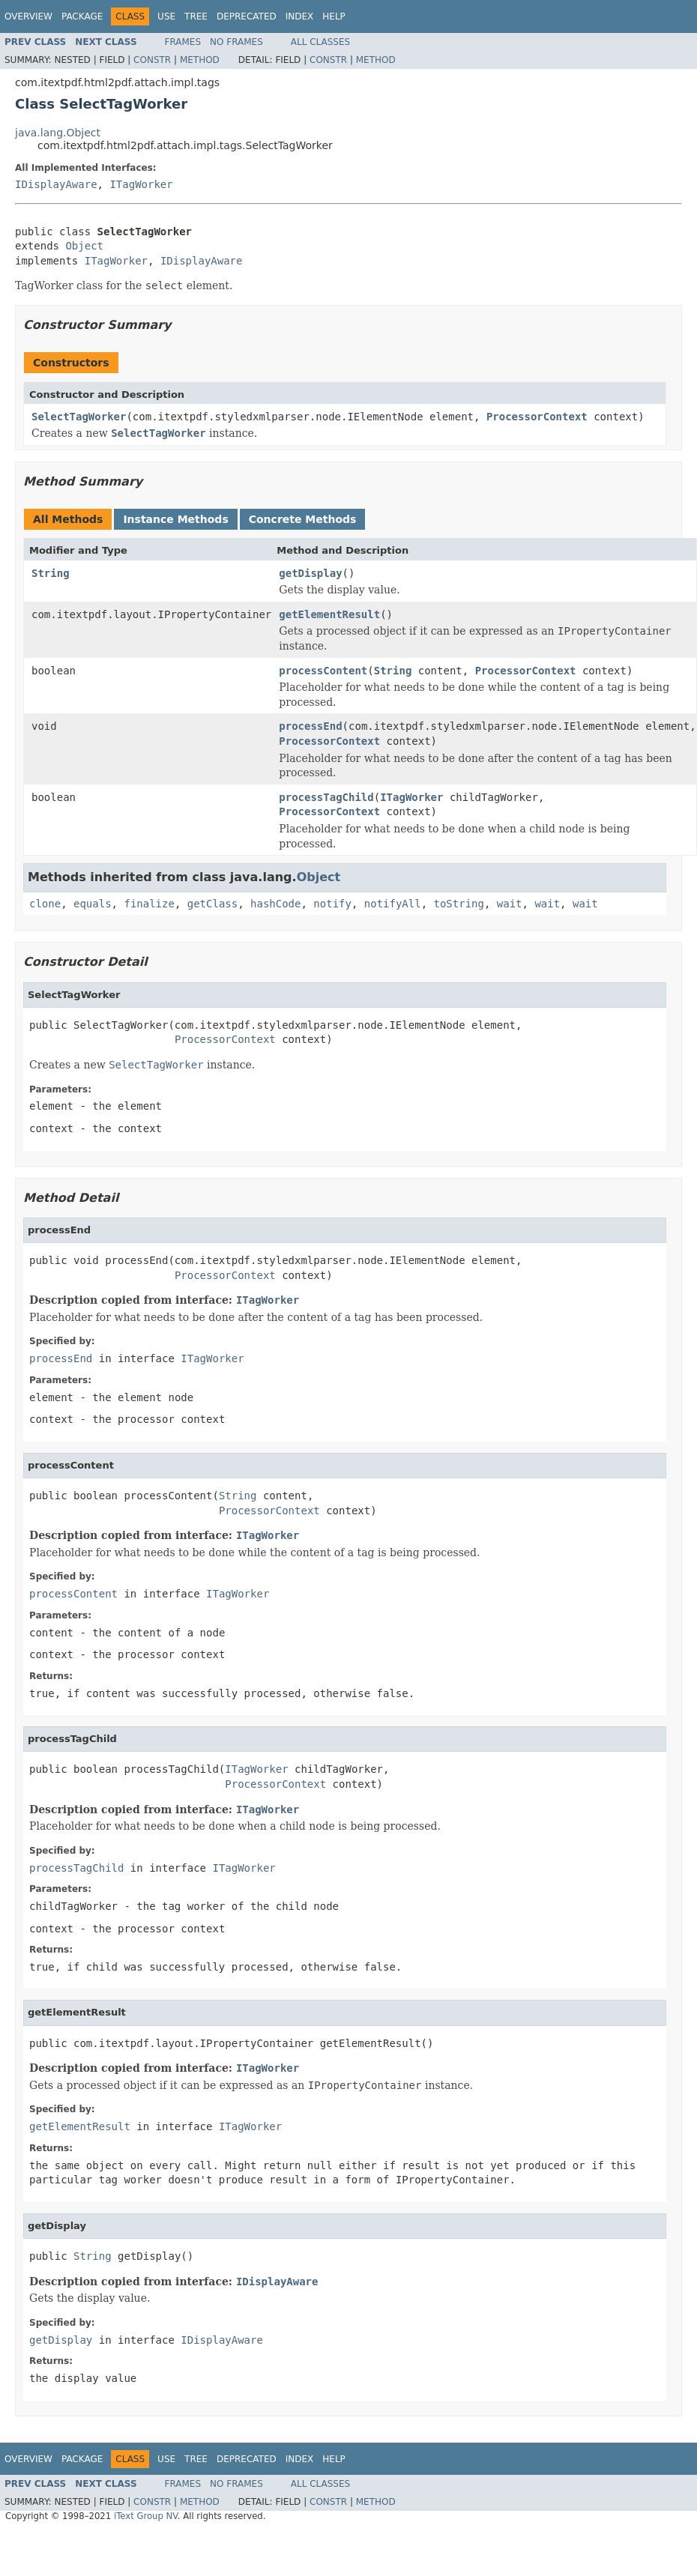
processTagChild (326, 797)
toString (459, 904)
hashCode (275, 904)
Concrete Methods (303, 519)
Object (84, 246)
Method (200, 60)
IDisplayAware (56, 184)
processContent (323, 671)
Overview (28, 16)
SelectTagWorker (78, 417)
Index (300, 16)
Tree (196, 16)
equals (92, 904)
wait (509, 904)
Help (334, 16)
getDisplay (310, 573)
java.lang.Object (57, 133)
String (50, 573)
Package (82, 16)
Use (166, 16)
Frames (183, 42)
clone (45, 904)
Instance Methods (175, 519)
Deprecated (247, 16)
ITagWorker (140, 184)
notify (332, 904)
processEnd (310, 726)
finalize (149, 904)
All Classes (320, 42)
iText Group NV (146, 2516)
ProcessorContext (537, 417)
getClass (212, 904)
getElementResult (329, 614)
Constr (152, 60)
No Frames (236, 42)
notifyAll (392, 904)
